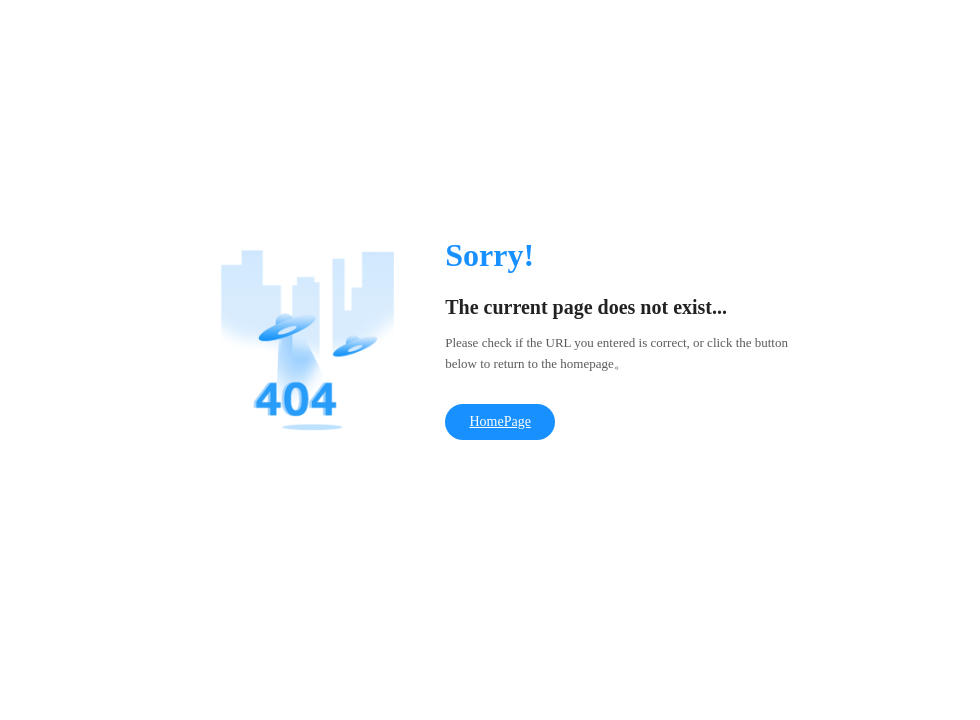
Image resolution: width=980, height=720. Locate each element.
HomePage (499, 421)
